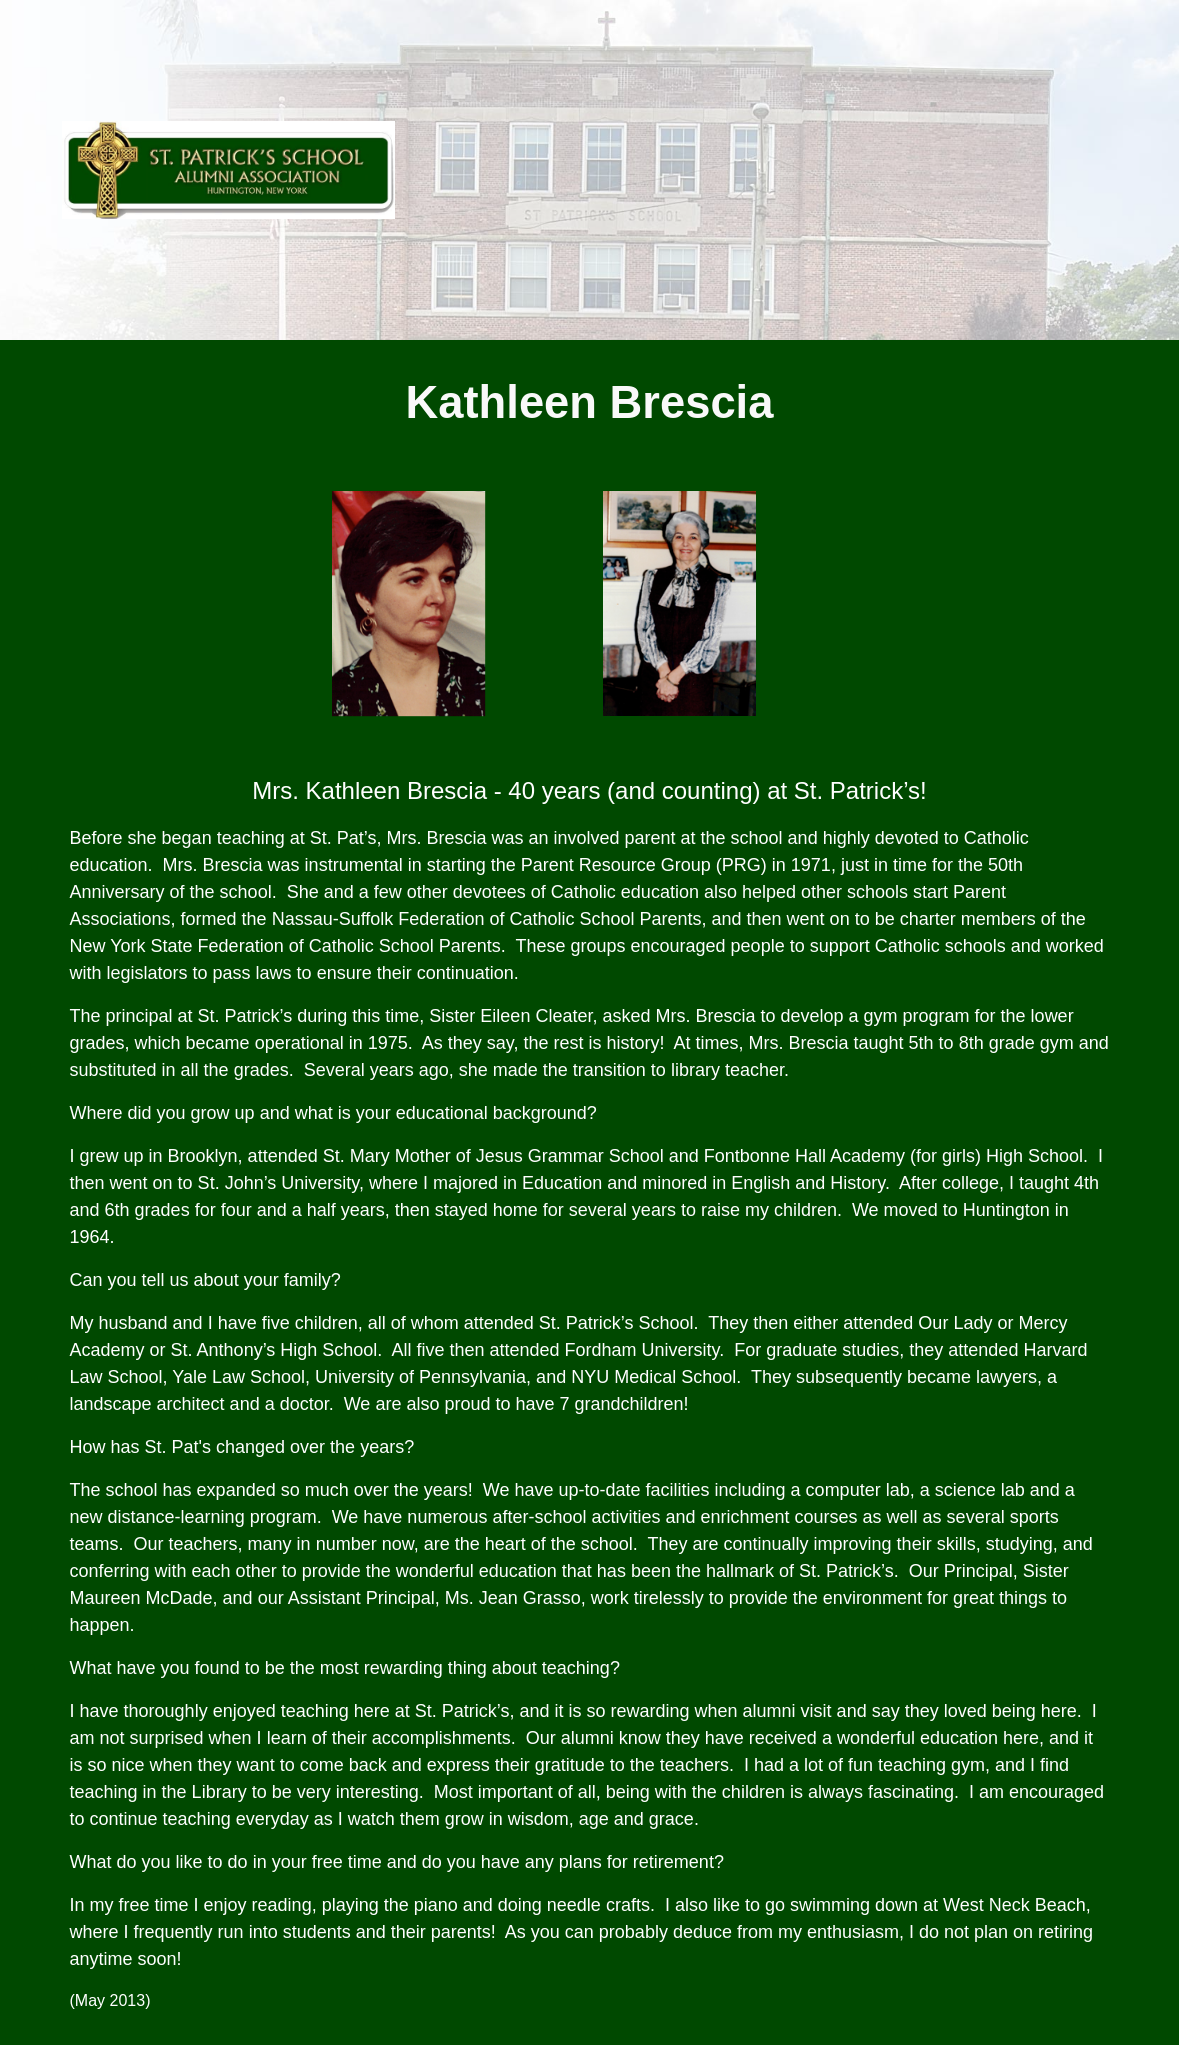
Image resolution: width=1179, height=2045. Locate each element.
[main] (590, 403)
